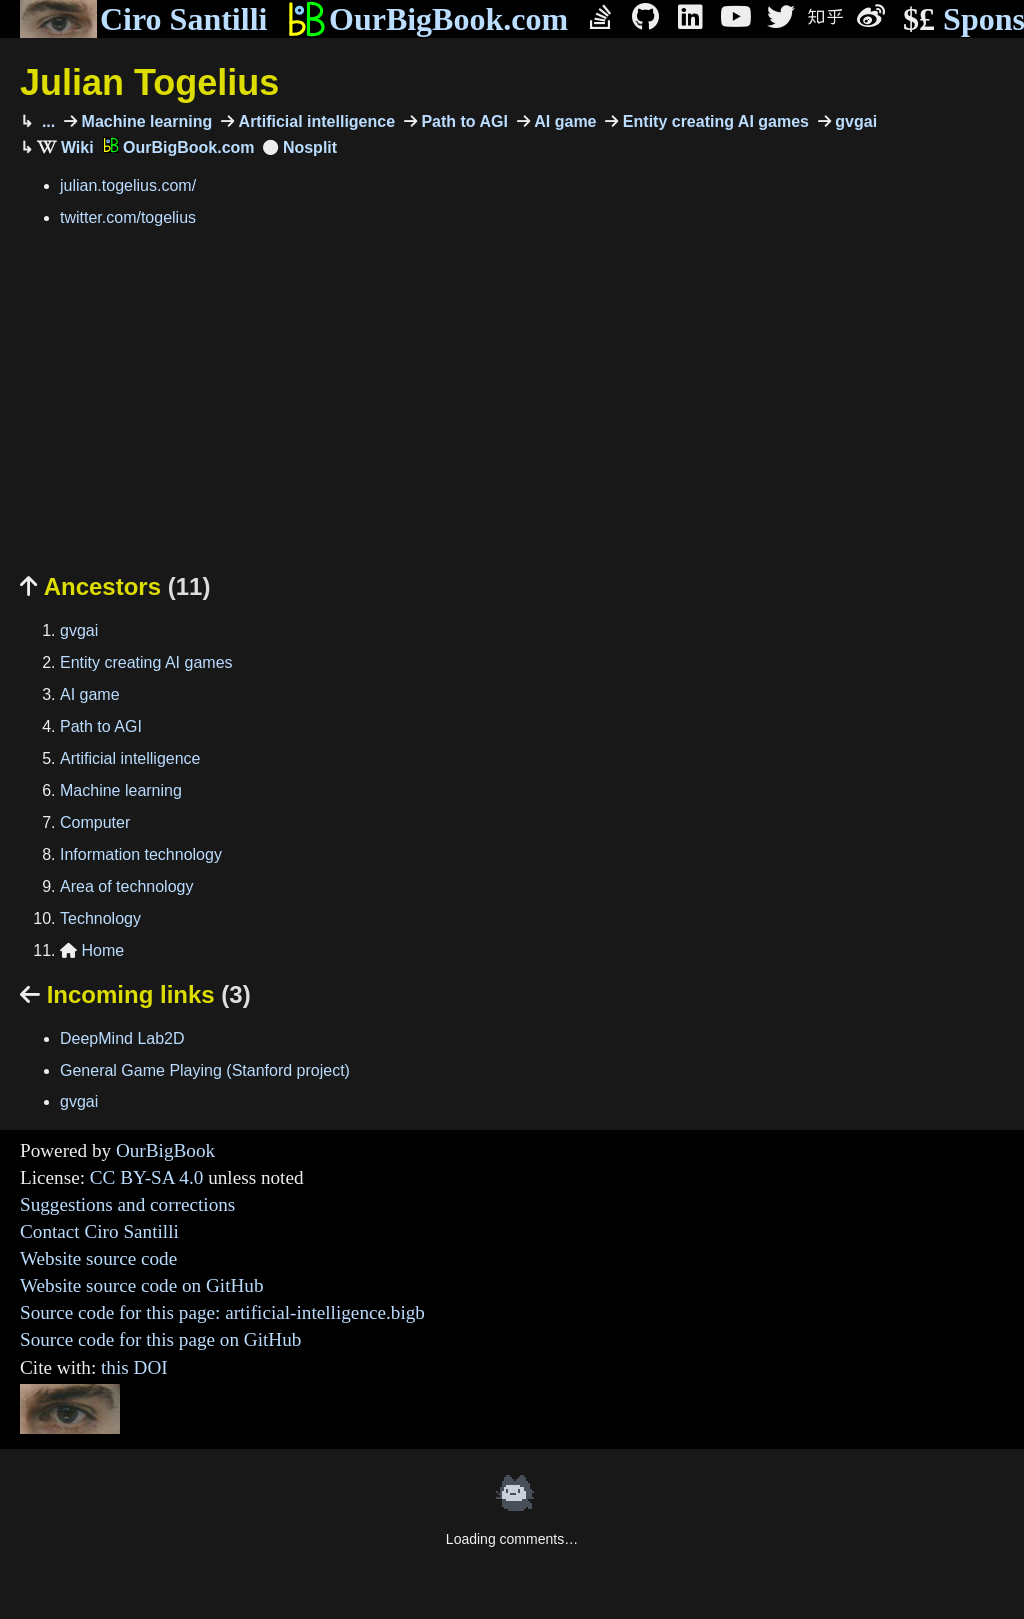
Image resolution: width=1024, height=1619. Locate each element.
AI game (563, 121)
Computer (95, 822)
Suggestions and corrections (127, 1204)
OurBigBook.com (427, 19)
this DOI (134, 1367)
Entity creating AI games (713, 121)
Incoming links (135, 994)
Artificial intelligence (314, 121)
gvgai (854, 121)
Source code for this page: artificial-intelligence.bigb (222, 1312)
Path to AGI (462, 121)
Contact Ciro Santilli (99, 1231)
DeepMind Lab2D (122, 1038)
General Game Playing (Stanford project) (205, 1070)
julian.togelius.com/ (128, 185)
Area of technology (126, 886)
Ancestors (115, 586)
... (46, 121)
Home (92, 950)
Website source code (98, 1258)
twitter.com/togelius (128, 217)
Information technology (141, 854)
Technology (100, 918)
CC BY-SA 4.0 (147, 1177)
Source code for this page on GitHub (160, 1339)
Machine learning (144, 121)
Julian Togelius (149, 82)
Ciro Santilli (143, 19)
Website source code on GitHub (142, 1285)
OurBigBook (165, 1150)
